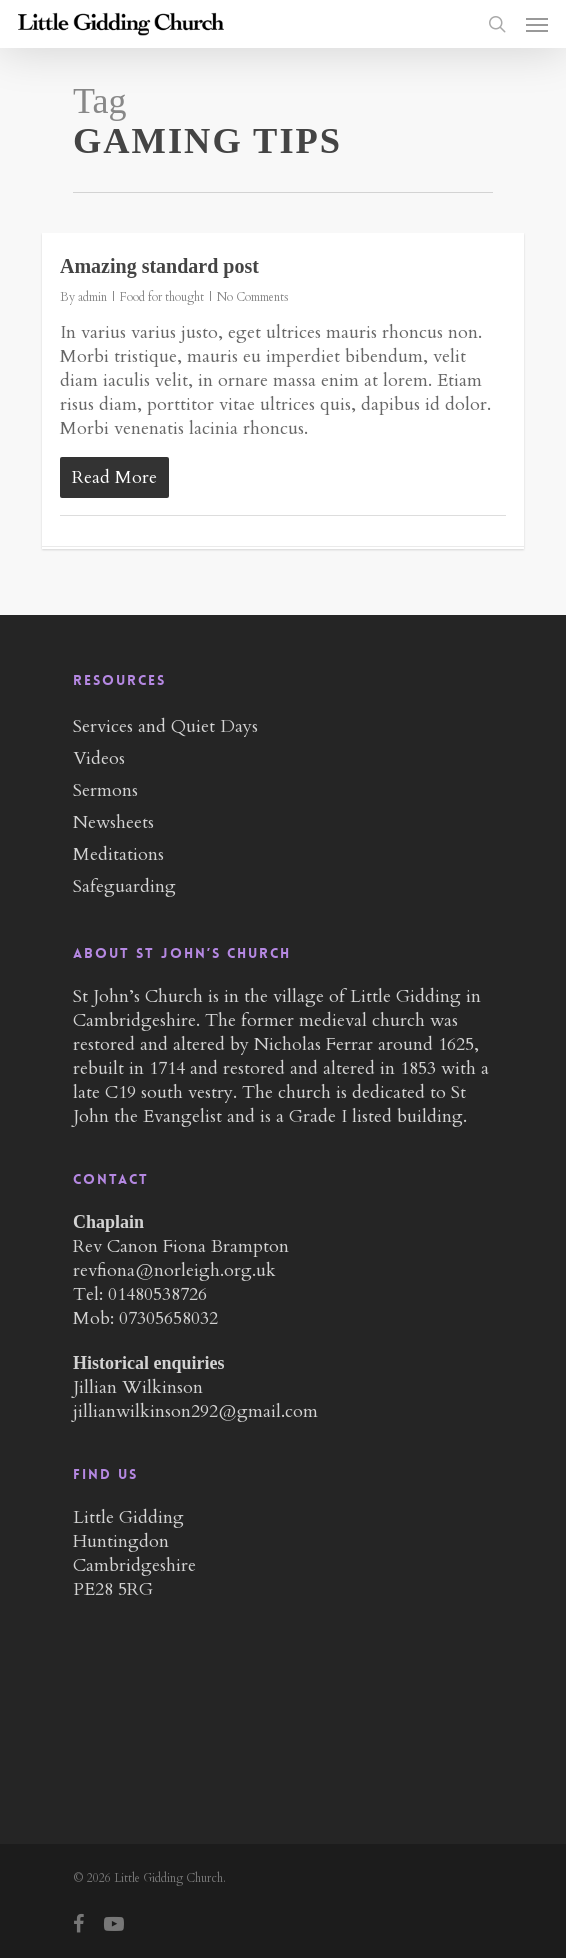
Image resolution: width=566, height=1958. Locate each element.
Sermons (105, 790)
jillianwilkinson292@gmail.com (195, 1411)
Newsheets (113, 822)
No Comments (253, 297)
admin (92, 297)
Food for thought (162, 297)
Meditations (118, 854)
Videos (99, 758)
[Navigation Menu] (537, 24)
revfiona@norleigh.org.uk (174, 1270)
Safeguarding (124, 886)
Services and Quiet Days (165, 726)
